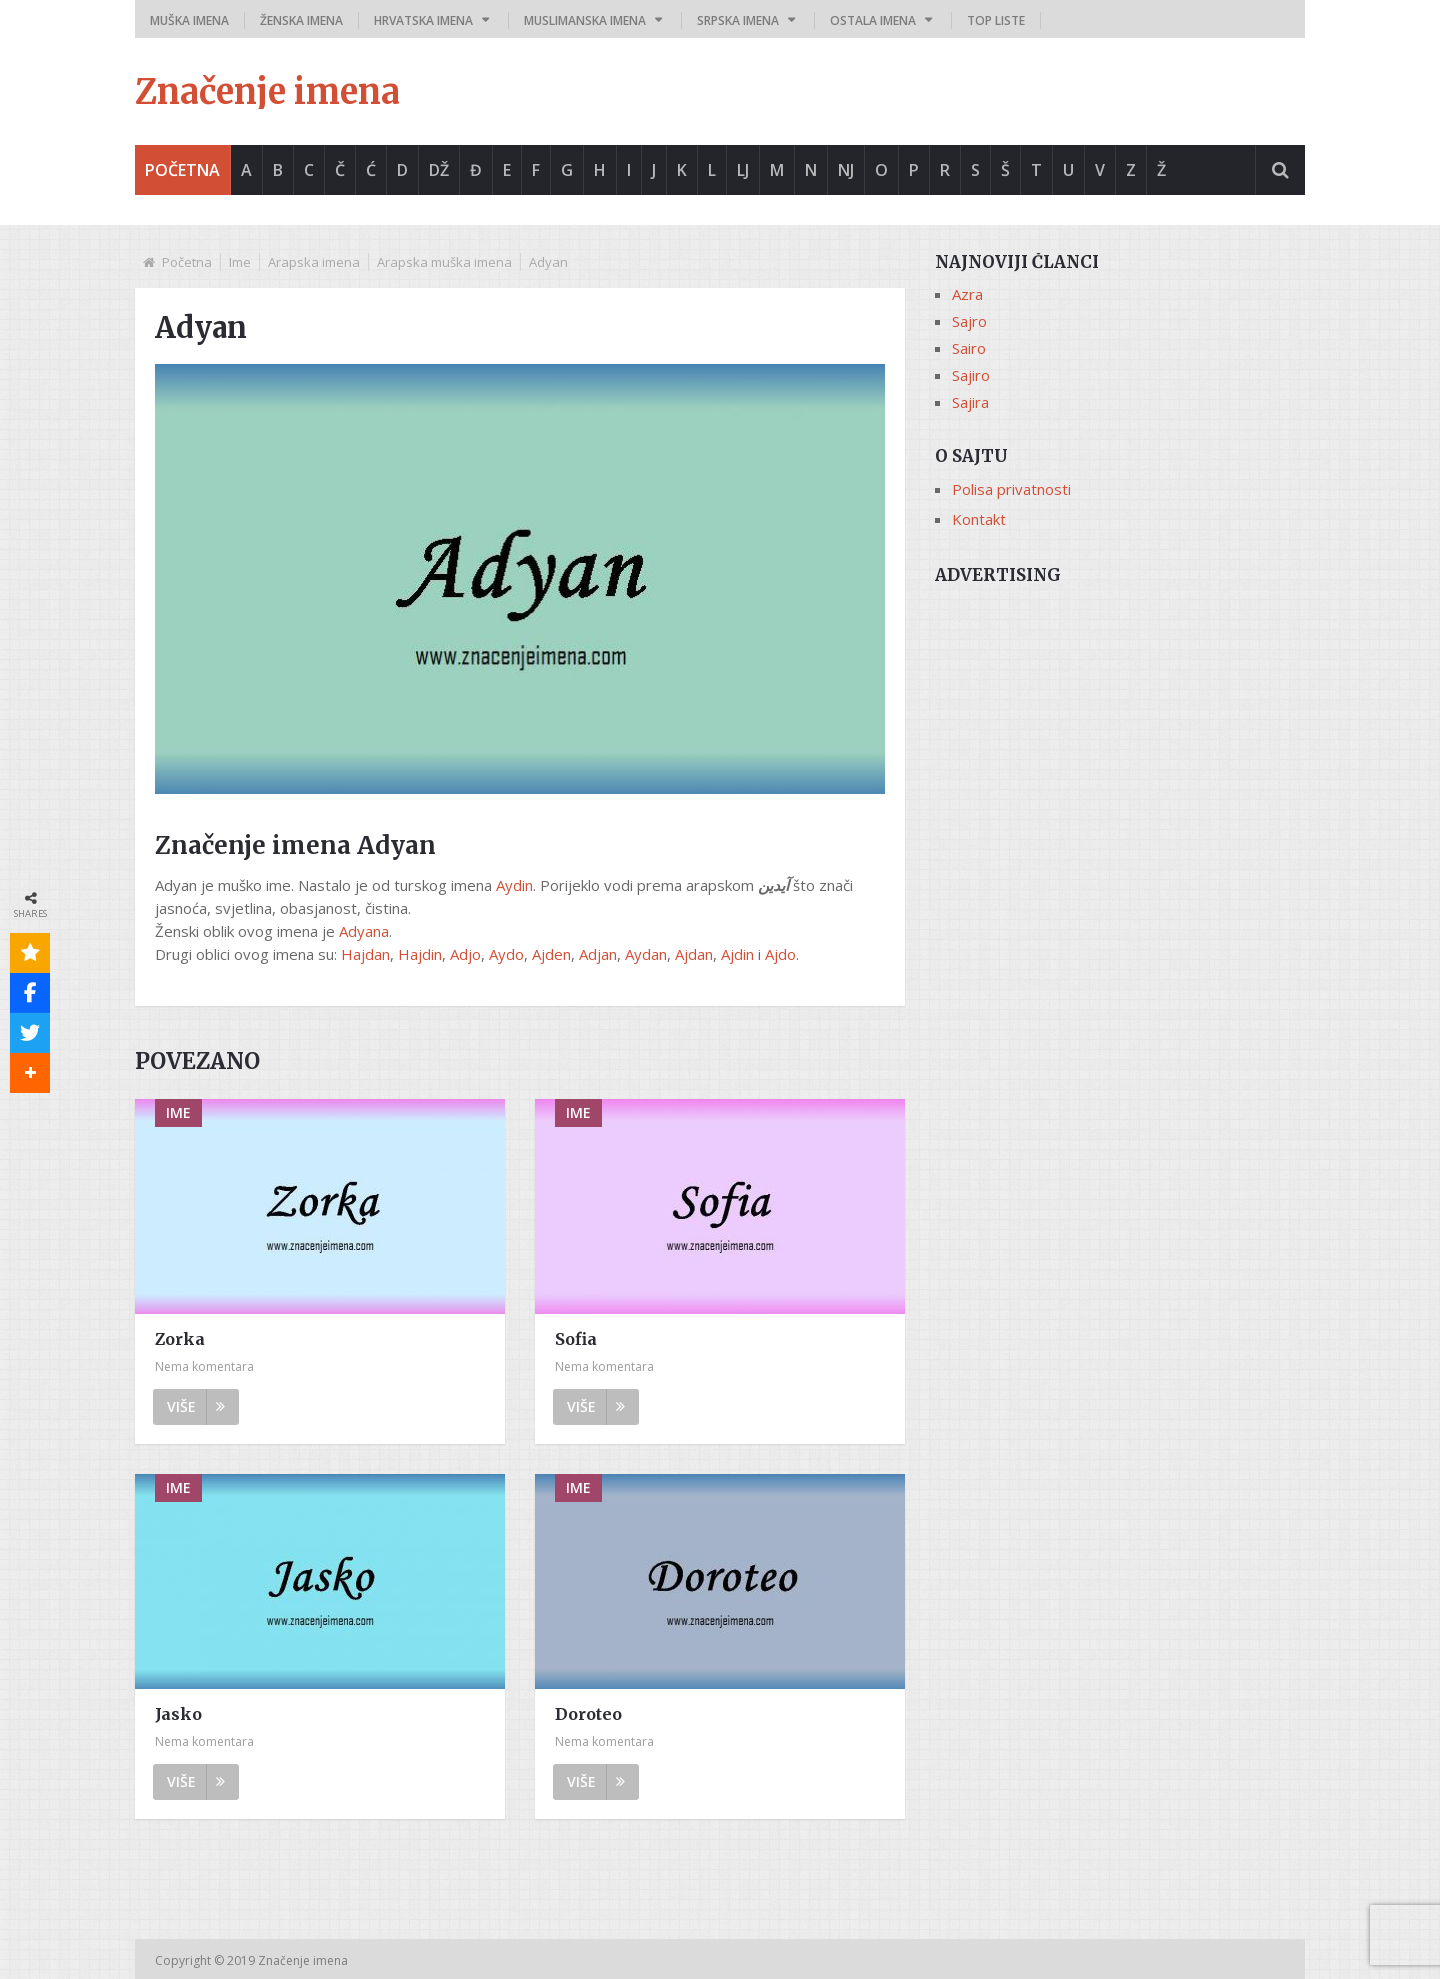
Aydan (646, 954)
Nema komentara (204, 1366)
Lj (743, 170)
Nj (846, 170)
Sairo (969, 348)
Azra (967, 294)
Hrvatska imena (423, 20)
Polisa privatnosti (1011, 489)
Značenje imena (267, 92)
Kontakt (979, 519)
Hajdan (365, 954)
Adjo (465, 954)
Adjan (598, 954)
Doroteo (588, 1714)
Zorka (180, 1339)
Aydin (514, 885)
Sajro (969, 321)
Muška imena (189, 20)
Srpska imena (738, 20)
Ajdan (694, 954)
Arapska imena (314, 262)
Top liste (996, 20)
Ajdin (737, 954)
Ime (240, 262)
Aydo (506, 954)
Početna (182, 170)
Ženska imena (301, 20)
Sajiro (971, 375)
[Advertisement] (1120, 737)
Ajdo (780, 954)
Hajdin (420, 954)
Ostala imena (873, 20)
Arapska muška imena (444, 262)
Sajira (970, 402)
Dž (439, 170)
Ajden (551, 954)
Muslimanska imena (585, 20)
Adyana (364, 931)
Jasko (178, 1714)
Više (196, 1406)
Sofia (576, 1339)
